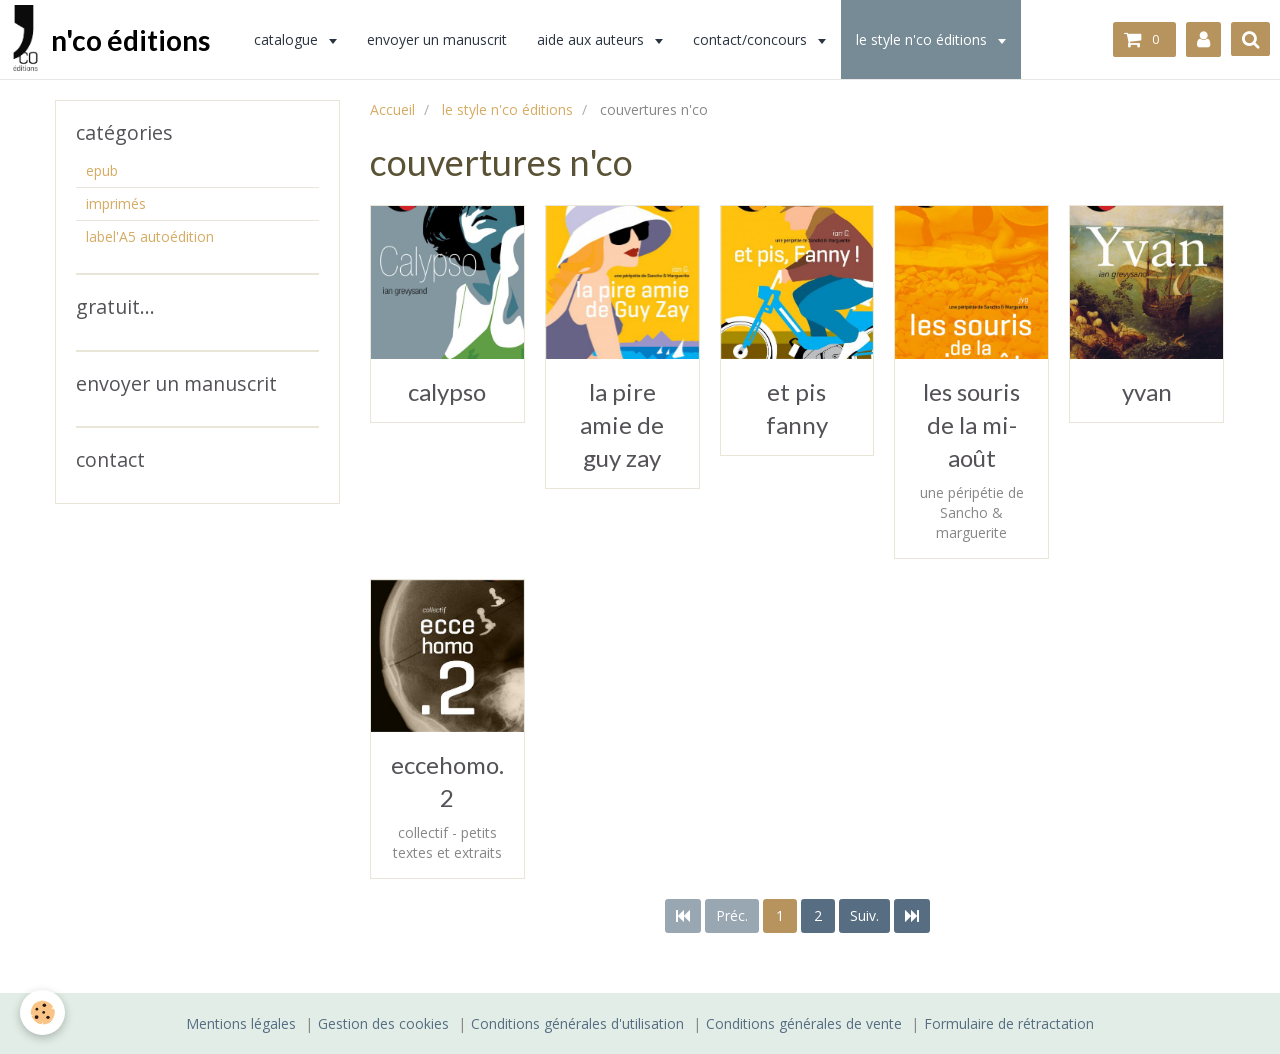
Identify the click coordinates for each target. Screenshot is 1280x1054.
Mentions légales (241, 1023)
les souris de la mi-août (971, 424)
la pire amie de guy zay (622, 424)
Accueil (392, 109)
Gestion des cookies (383, 1023)
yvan (1147, 391)
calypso (447, 391)
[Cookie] (42, 1012)
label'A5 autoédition (150, 236)
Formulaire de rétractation (1009, 1023)
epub (102, 170)
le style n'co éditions (923, 39)
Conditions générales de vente (804, 1023)
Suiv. (864, 915)
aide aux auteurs (592, 39)
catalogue (288, 39)
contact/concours (752, 39)
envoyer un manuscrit (437, 39)
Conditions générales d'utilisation (577, 1023)
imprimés (116, 203)
